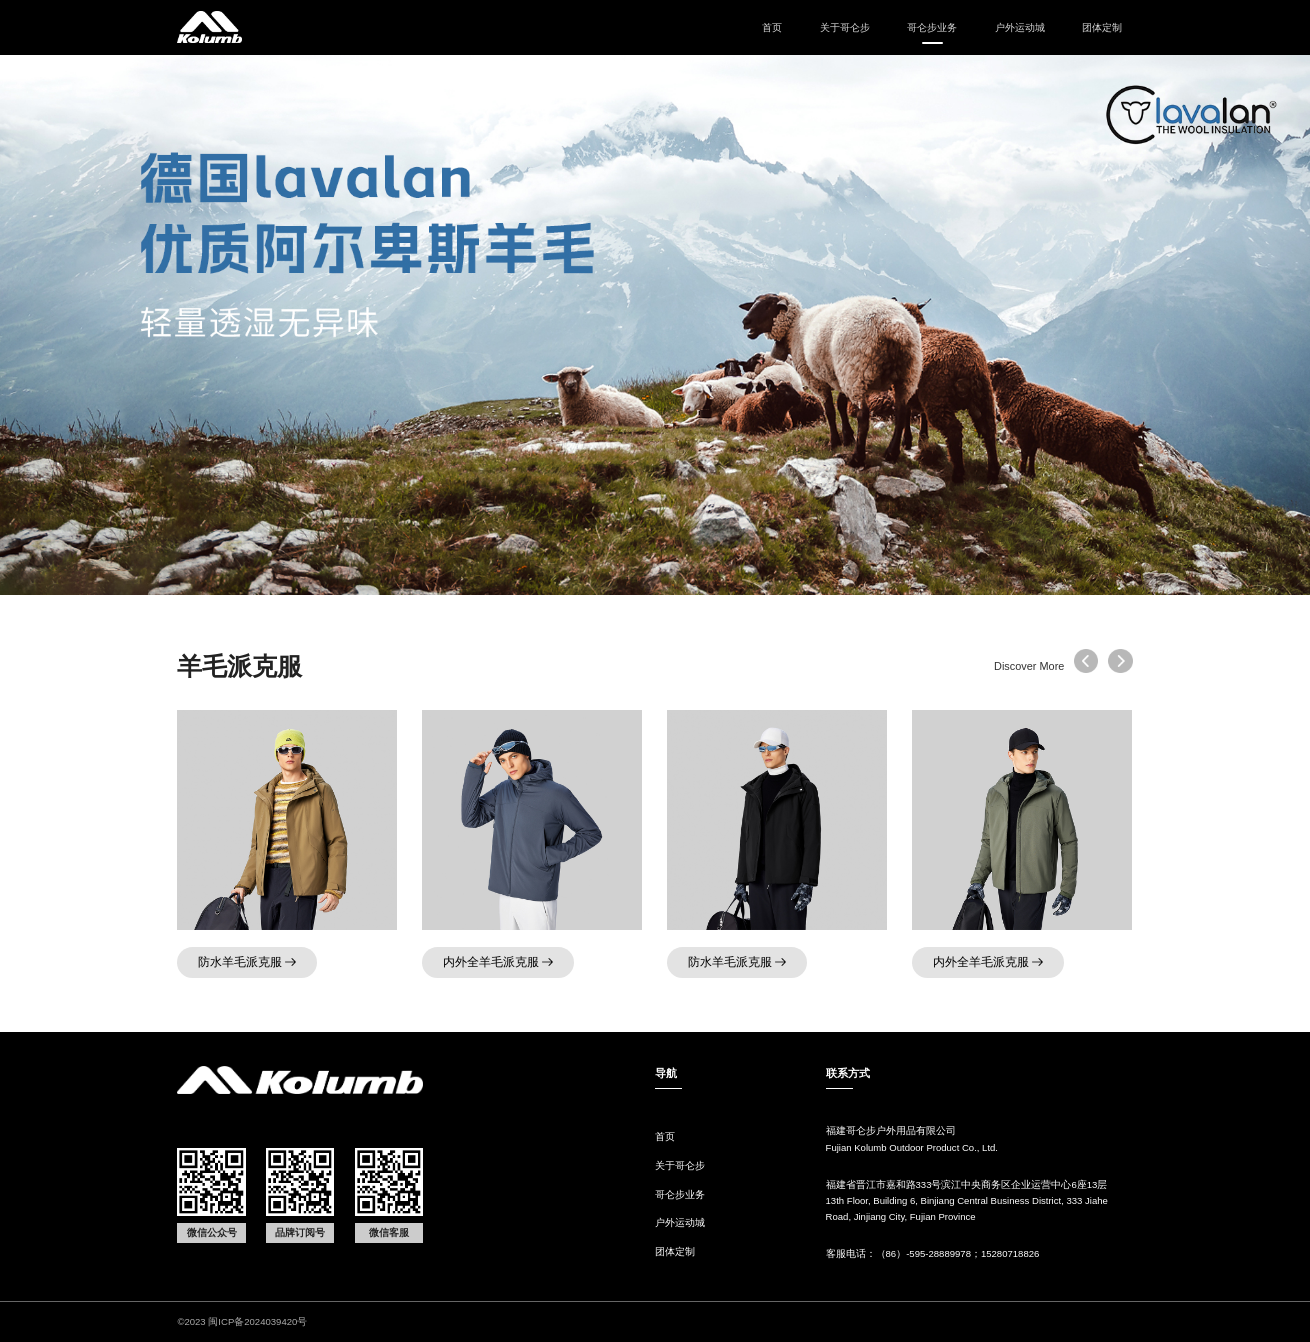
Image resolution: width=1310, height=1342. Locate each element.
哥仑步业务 (680, 1194)
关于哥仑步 (845, 27)
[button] (1120, 661)
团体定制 (1102, 27)
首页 (772, 27)
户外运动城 (1020, 27)
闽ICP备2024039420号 (257, 1321)
